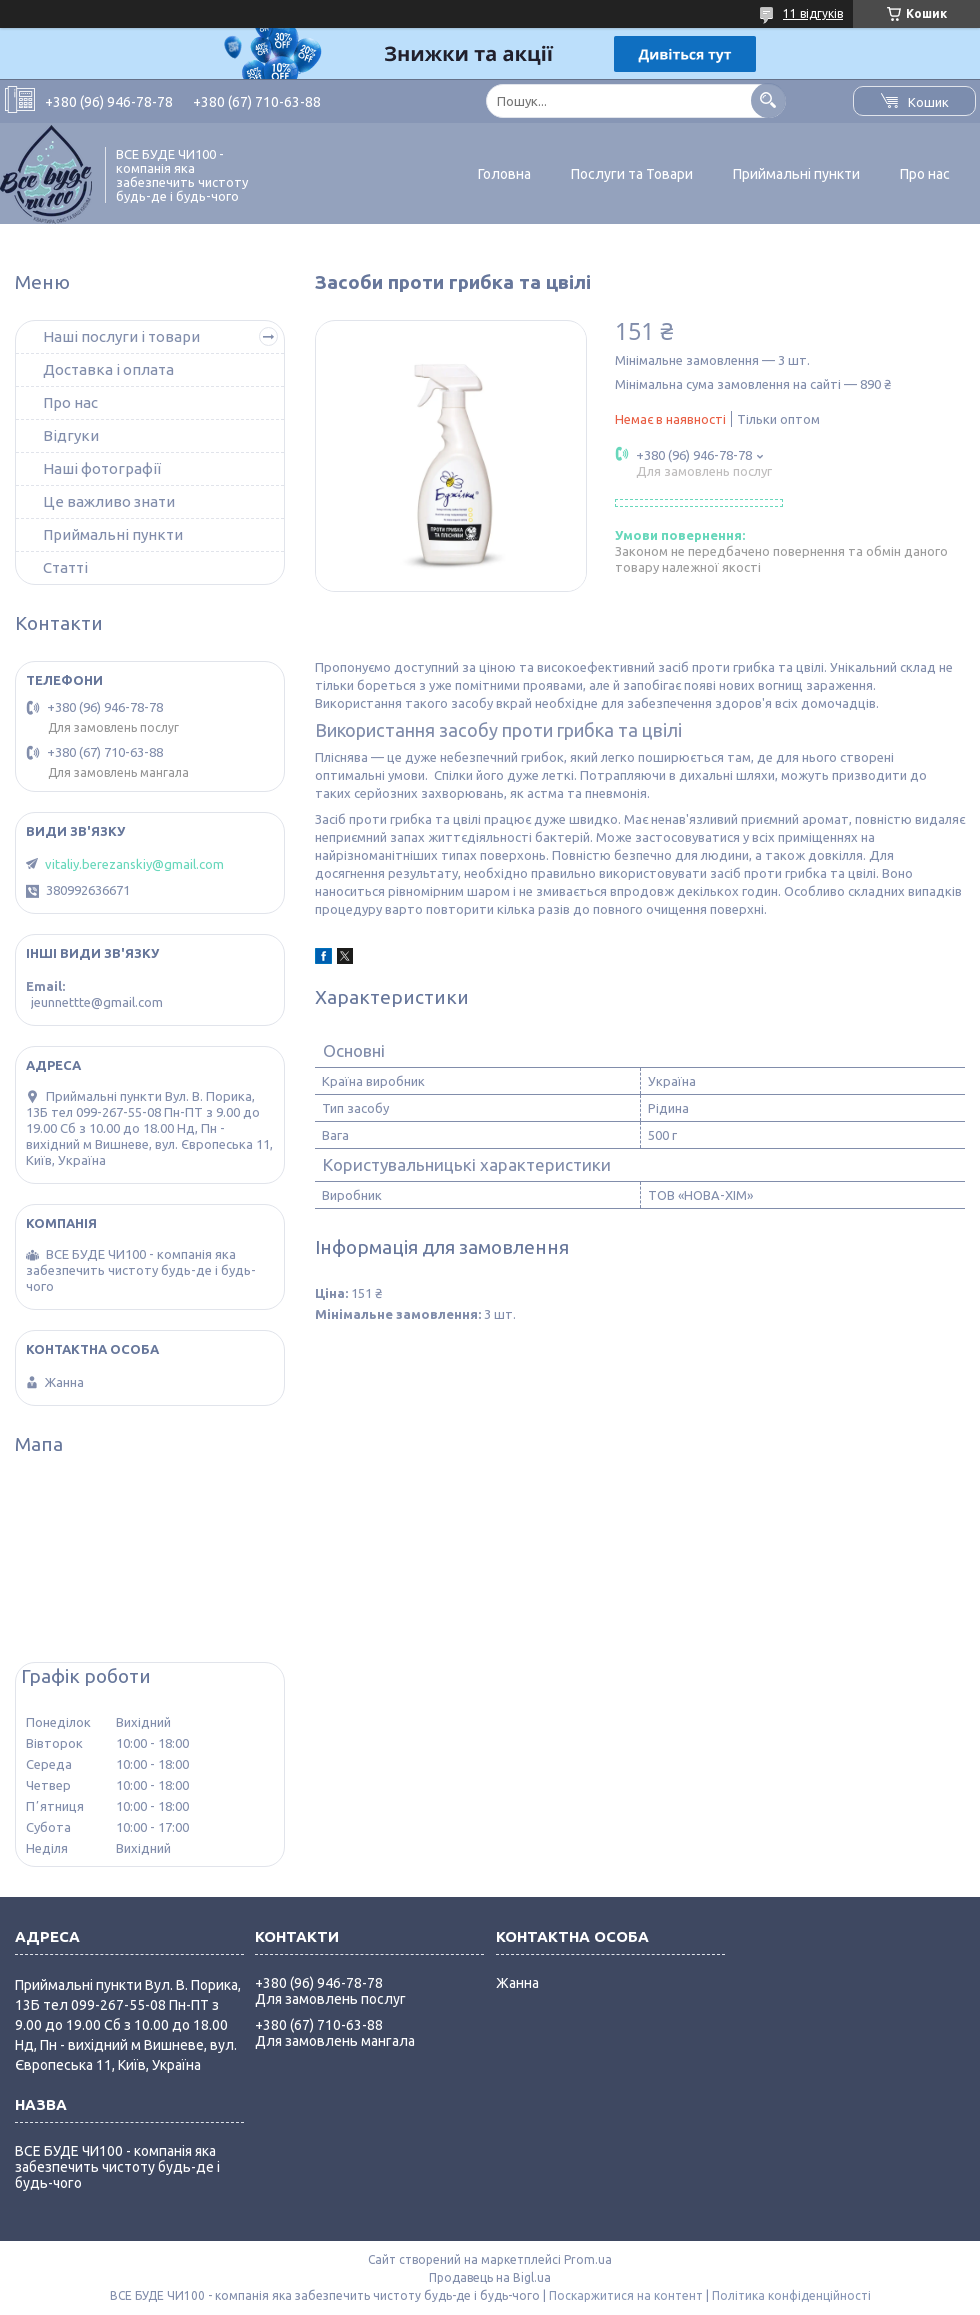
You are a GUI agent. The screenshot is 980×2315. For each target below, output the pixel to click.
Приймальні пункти (796, 174)
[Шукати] (768, 100)
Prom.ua (588, 2259)
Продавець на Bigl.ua (490, 2277)
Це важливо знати (109, 501)
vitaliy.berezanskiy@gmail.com (134, 864)
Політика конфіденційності (791, 2295)
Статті (65, 567)
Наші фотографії (102, 468)
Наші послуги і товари (121, 336)
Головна (504, 174)
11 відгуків (813, 13)
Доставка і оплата (108, 369)
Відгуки (71, 435)
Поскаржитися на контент (626, 2295)
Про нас (925, 174)
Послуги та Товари (632, 174)
